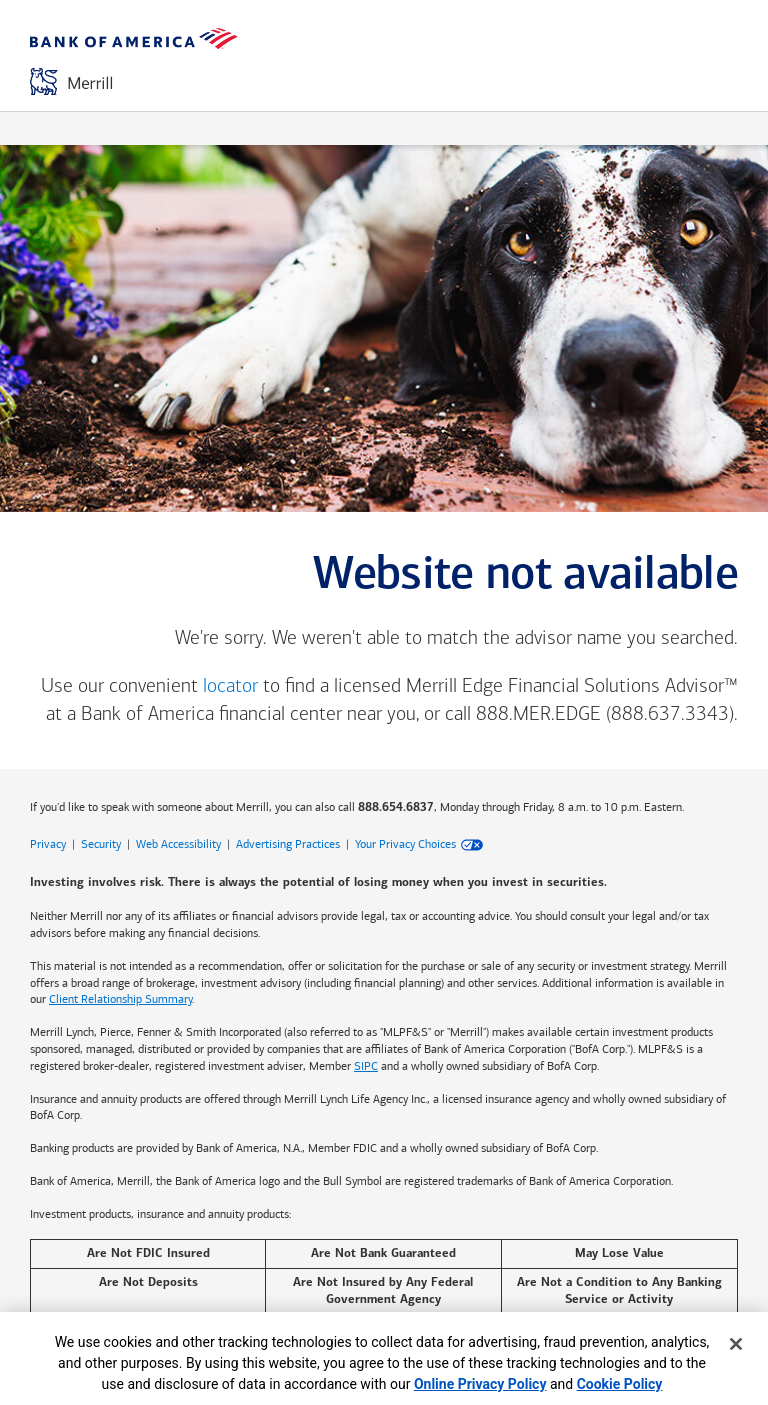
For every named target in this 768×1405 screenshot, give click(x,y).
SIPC (366, 1066)
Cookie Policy (620, 1384)
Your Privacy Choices (405, 844)
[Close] (736, 1344)
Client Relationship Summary (120, 999)
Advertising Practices (288, 844)
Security (101, 844)
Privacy (48, 844)
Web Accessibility (178, 844)
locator (230, 687)
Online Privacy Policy (480, 1384)
